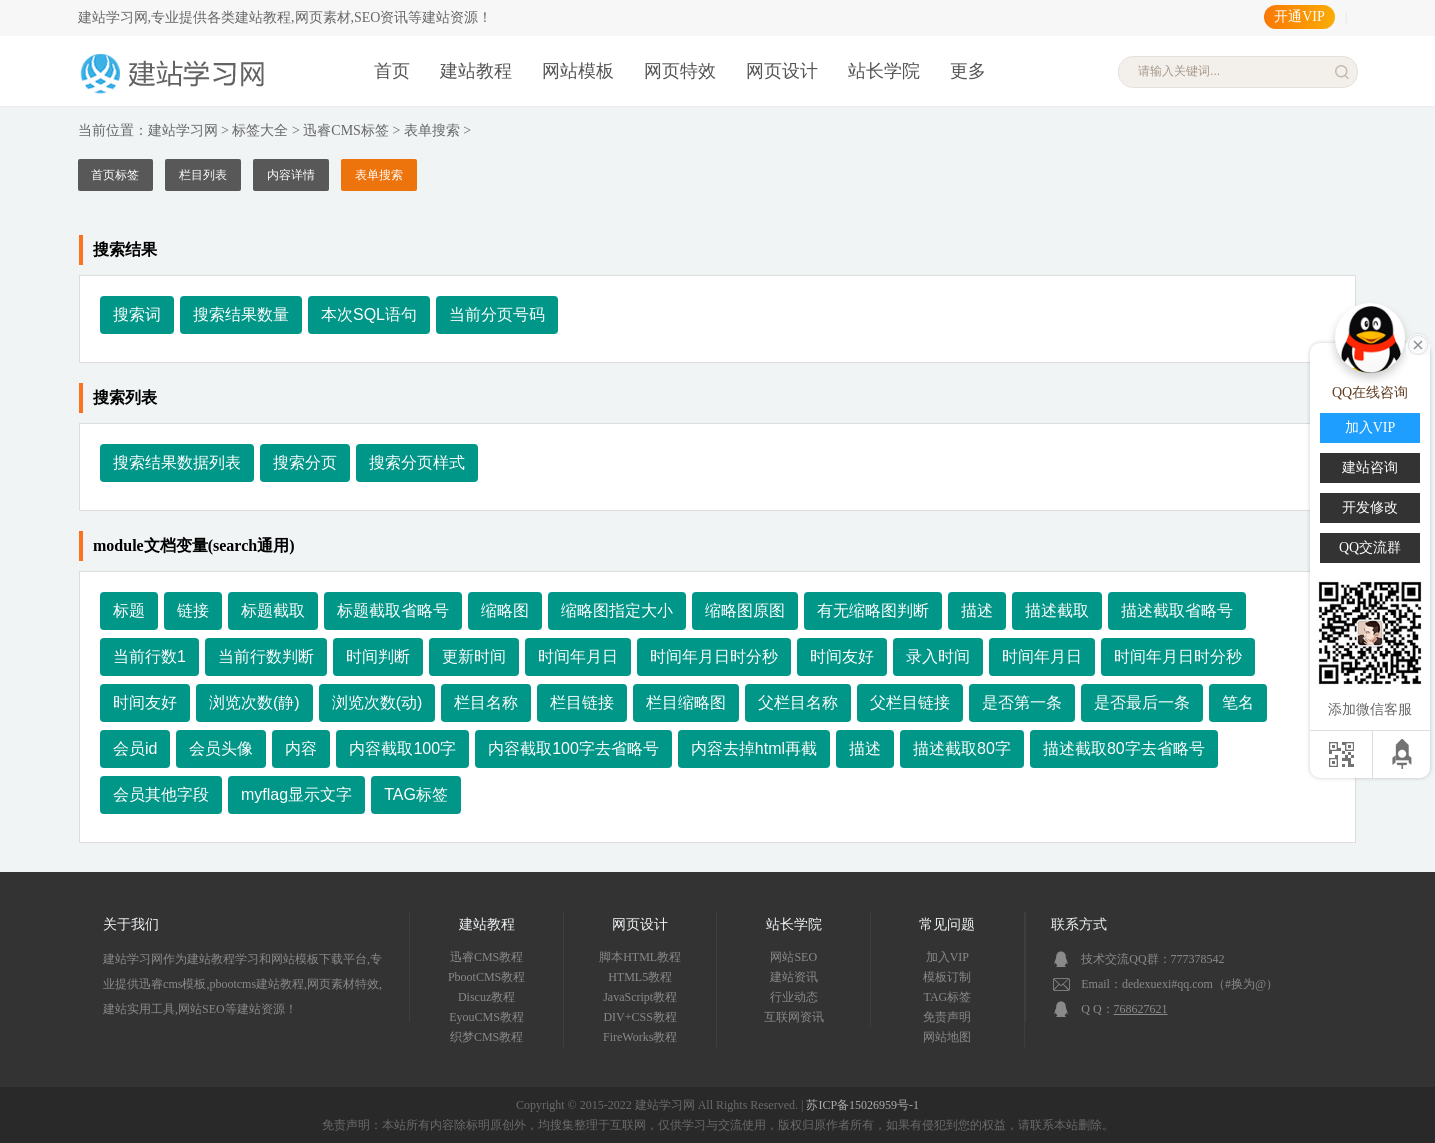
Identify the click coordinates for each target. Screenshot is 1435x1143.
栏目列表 (203, 175)
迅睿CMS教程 (486, 957)
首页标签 (115, 175)
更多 (968, 71)
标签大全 (260, 130)
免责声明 (947, 1017)
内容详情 (291, 175)
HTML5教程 (640, 977)
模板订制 (947, 977)
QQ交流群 (1370, 547)
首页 (392, 71)
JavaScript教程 (640, 997)
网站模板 (578, 71)
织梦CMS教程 (486, 1037)
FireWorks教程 (640, 1037)
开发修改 (1370, 507)
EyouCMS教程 (486, 1017)
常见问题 (947, 924)
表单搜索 (432, 130)
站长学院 (884, 71)
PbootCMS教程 (486, 977)
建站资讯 (794, 977)
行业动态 (794, 997)
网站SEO (793, 957)
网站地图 (947, 1037)
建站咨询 (1370, 467)
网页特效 (680, 71)
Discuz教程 (486, 997)
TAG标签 (948, 997)
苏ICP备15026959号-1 (862, 1105)
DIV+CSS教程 (639, 1017)
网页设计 (782, 71)
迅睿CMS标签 (346, 130)
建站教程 (476, 71)
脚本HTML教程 (640, 957)
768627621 (1141, 1009)
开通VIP (1299, 16)
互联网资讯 (794, 1017)
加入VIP (947, 957)
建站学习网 (183, 130)
